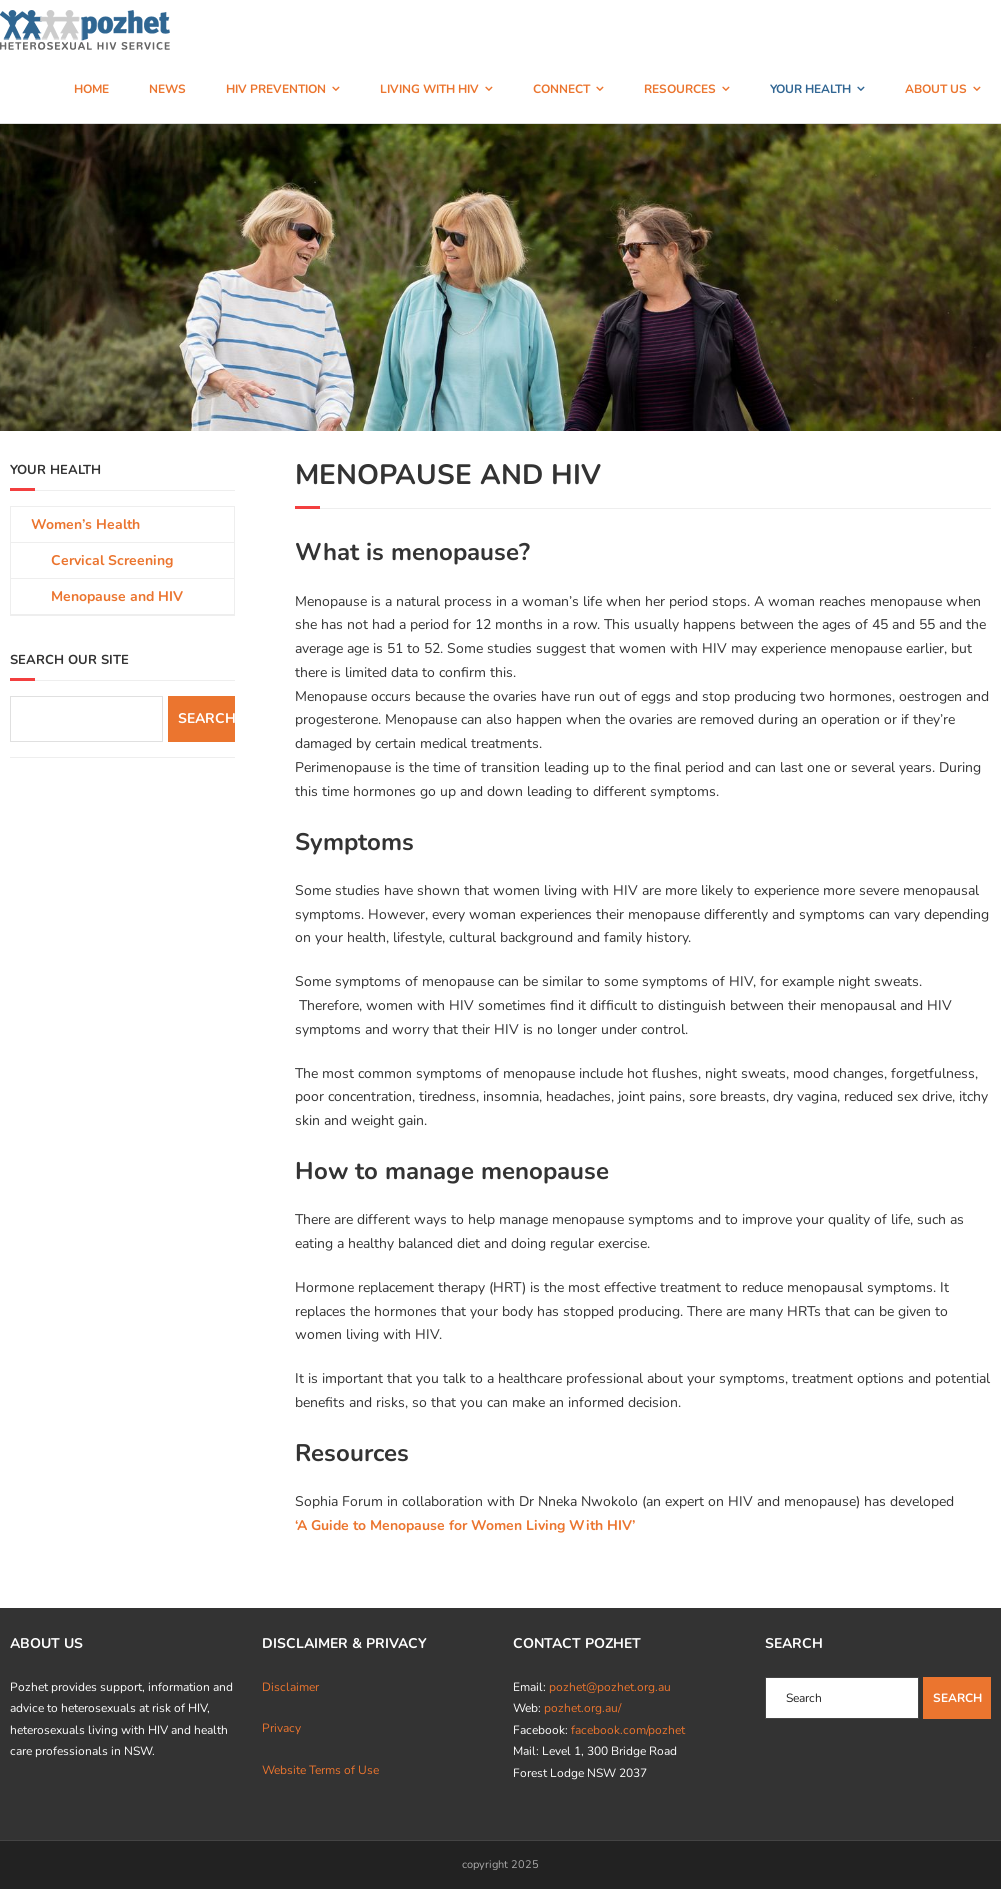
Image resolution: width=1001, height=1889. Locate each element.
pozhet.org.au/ (582, 1708)
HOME (91, 89)
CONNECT (561, 89)
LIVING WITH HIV (429, 89)
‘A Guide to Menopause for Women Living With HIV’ (465, 1525)
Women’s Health (85, 524)
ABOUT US (936, 89)
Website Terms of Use (320, 1770)
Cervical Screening (112, 560)
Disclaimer (290, 1687)
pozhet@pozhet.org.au (610, 1687)
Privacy (281, 1728)
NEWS (167, 89)
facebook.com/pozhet (628, 1730)
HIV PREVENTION (276, 89)
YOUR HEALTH (810, 89)
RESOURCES (680, 89)
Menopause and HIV (117, 596)
